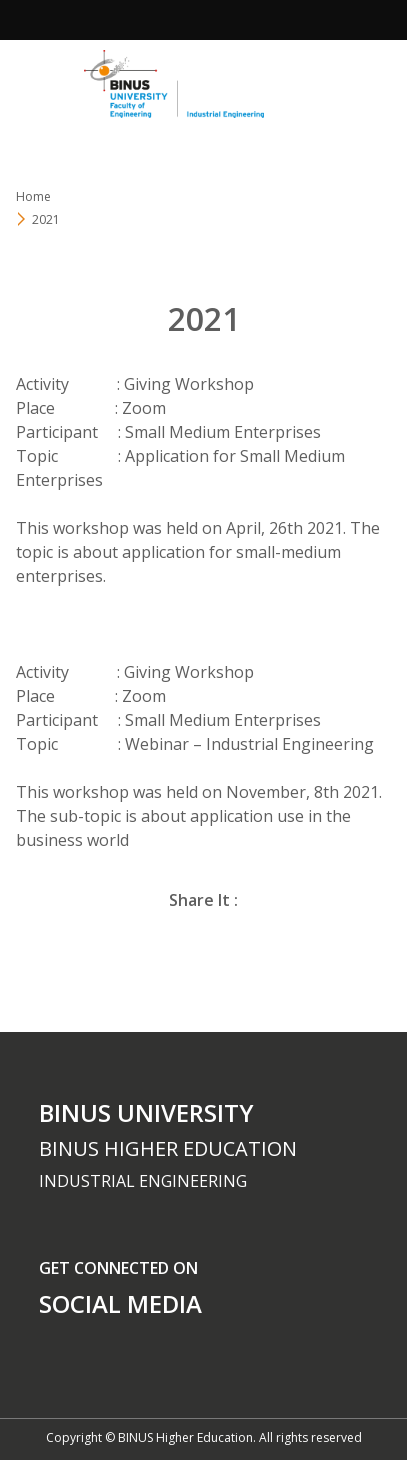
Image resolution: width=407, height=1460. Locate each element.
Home (33, 196)
